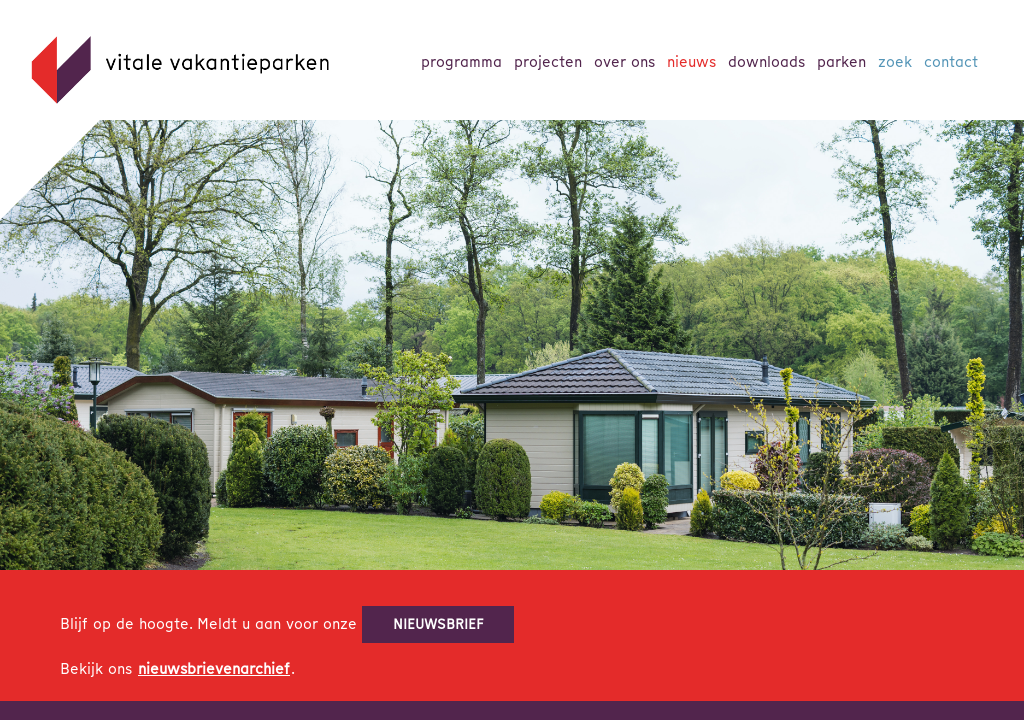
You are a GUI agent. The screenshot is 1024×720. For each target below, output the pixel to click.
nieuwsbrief (438, 624)
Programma (461, 62)
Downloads (766, 62)
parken (841, 62)
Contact (951, 62)
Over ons (624, 62)
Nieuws (691, 62)
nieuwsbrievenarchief (214, 669)
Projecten (548, 62)
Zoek (895, 62)
